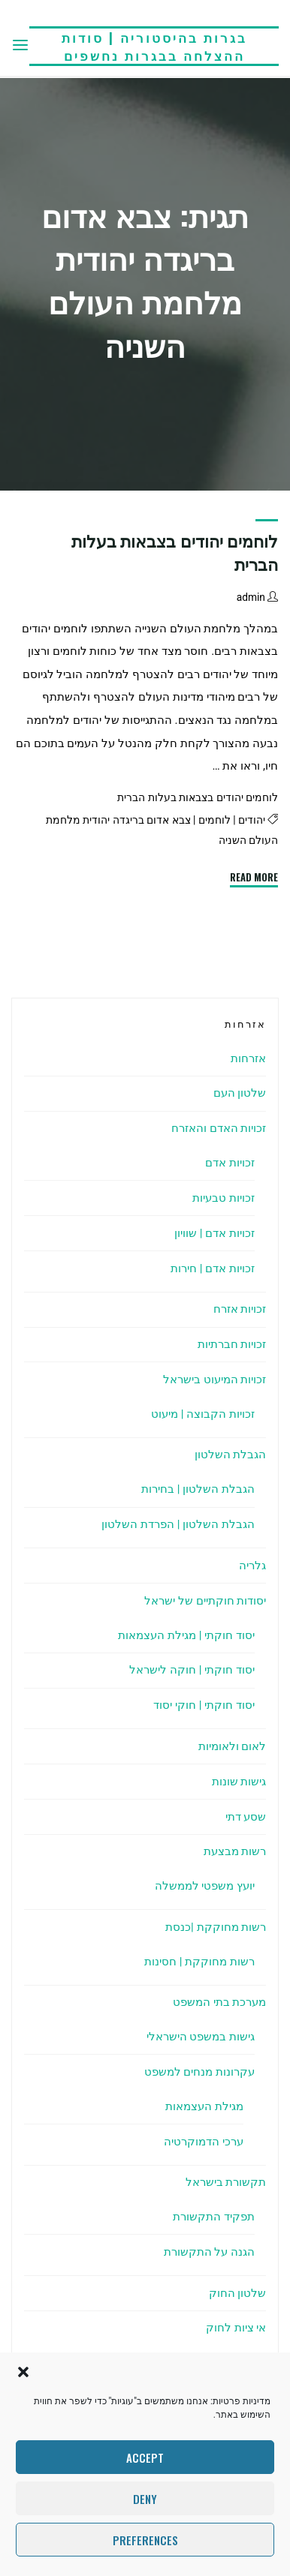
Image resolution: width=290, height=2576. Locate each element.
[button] (23, 2371)
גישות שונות (239, 1781)
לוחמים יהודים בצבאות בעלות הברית (197, 798)
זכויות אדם (230, 1162)
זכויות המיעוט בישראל (215, 1379)
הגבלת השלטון (231, 1454)
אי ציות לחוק (236, 2327)
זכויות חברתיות (232, 1344)
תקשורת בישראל (226, 2182)
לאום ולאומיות (232, 1746)
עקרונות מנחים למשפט (199, 2072)
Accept (145, 2457)
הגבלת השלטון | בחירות (198, 1489)
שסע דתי (246, 1817)
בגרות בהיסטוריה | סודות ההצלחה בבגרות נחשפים (154, 46)
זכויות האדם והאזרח (219, 1128)
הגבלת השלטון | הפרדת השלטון (178, 1524)
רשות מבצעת (235, 1851)
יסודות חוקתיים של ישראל (205, 1601)
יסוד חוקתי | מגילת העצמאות (186, 1635)
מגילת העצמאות (204, 2106)
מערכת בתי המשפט (220, 2002)
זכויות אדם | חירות (213, 1268)
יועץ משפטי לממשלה (205, 1886)
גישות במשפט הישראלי (201, 2036)
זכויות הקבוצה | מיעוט (203, 1414)
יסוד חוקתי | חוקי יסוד (204, 1705)
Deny (145, 2498)
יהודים (251, 820)
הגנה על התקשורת (209, 2252)
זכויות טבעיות (223, 1198)
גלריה (252, 1565)
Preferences (145, 2540)
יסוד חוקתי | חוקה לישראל (192, 1670)
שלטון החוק (238, 2293)
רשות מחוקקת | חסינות (199, 1961)
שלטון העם (240, 1093)
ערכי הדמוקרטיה (203, 2141)
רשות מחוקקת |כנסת (215, 1927)
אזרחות (248, 1058)
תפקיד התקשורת (214, 2216)
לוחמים (214, 820)
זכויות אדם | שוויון (214, 1233)
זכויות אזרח (240, 1309)
